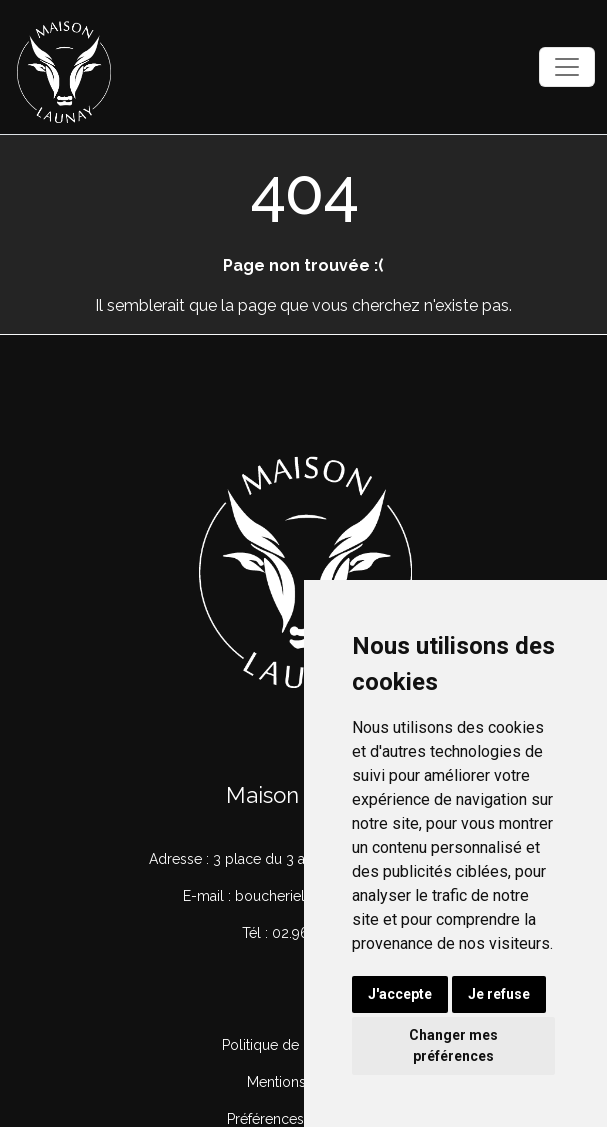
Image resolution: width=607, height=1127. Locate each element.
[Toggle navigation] (567, 67)
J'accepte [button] (400, 994)
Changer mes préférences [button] (453, 1045)
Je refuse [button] (499, 994)
